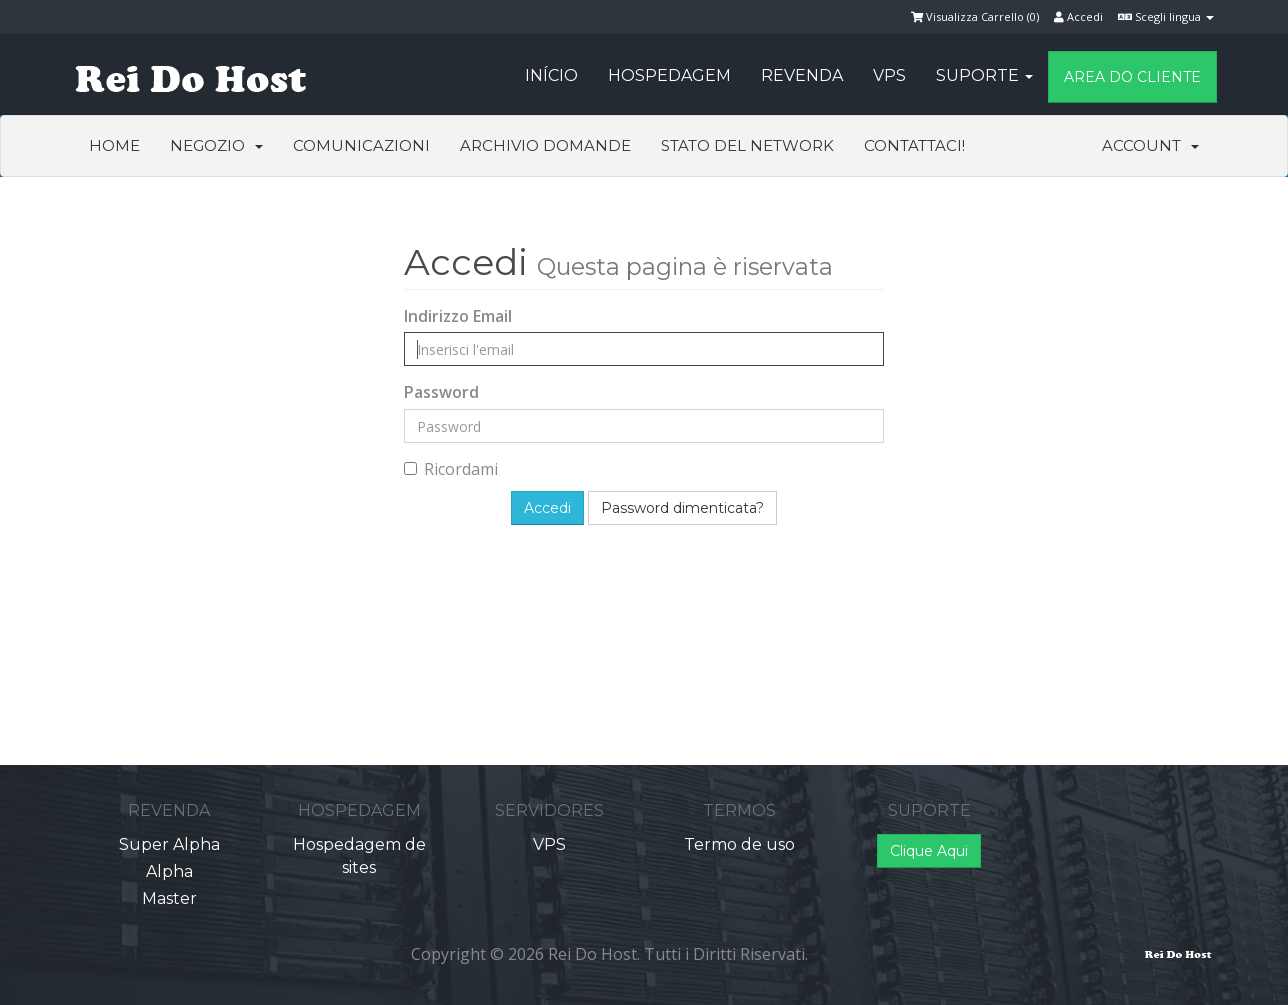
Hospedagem (669, 75)
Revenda (802, 75)
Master (169, 898)
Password (441, 392)
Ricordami (451, 469)
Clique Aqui (929, 851)
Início (551, 75)
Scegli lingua (1166, 16)
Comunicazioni (361, 145)
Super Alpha (169, 844)
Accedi (1078, 16)
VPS (889, 75)
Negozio (216, 145)
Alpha (169, 871)
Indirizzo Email (458, 316)
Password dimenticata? (682, 508)
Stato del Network (747, 145)
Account (1150, 145)
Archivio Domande (545, 145)
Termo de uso (739, 844)
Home (114, 145)
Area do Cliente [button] (1132, 77)
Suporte (984, 75)
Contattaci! (914, 145)
